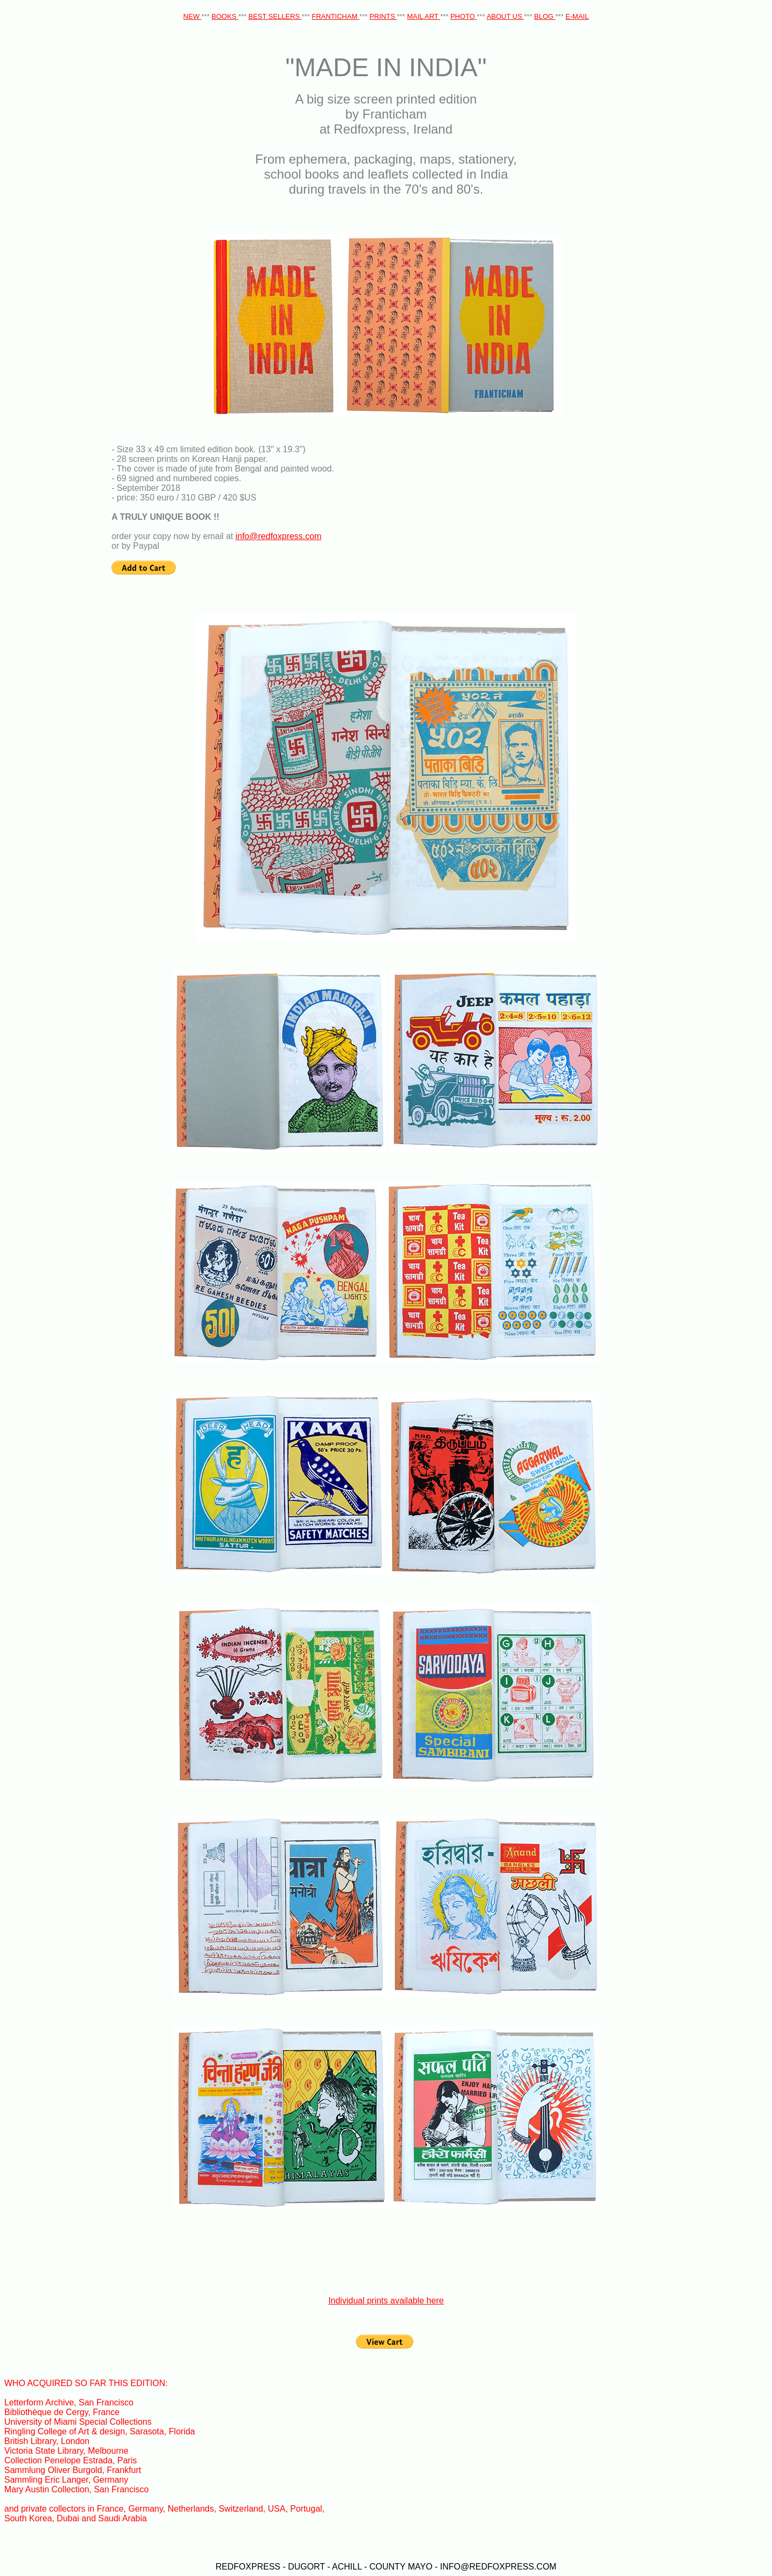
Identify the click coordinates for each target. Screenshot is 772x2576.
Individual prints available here (385, 2300)
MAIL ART (423, 16)
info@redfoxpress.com (278, 536)
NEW (192, 16)
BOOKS (225, 16)
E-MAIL (577, 16)
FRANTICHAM (336, 16)
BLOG (544, 16)
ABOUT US (505, 16)
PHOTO (463, 16)
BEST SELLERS (274, 16)
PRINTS (383, 16)
